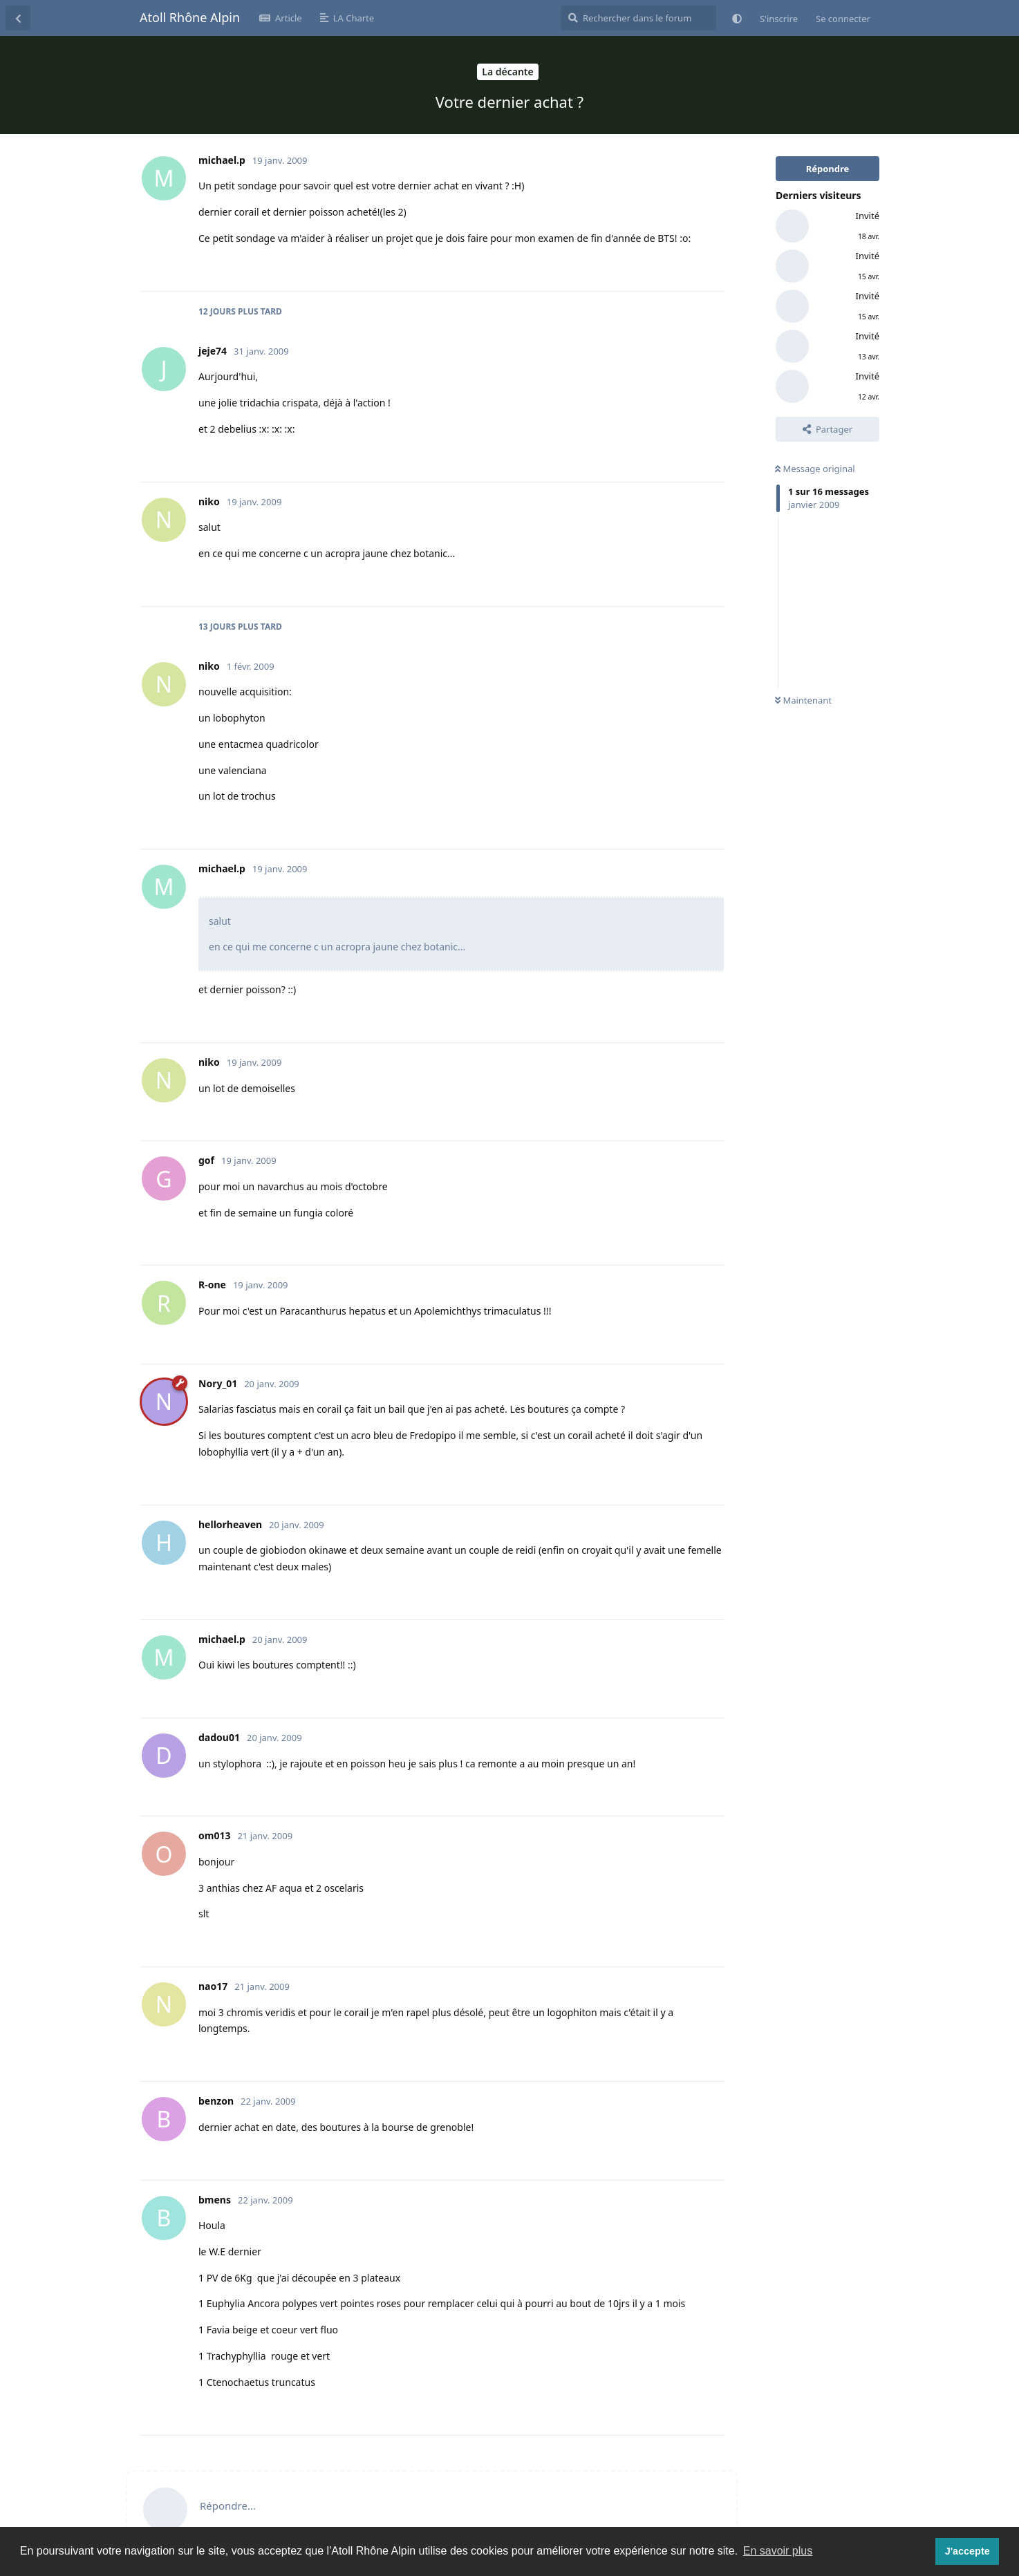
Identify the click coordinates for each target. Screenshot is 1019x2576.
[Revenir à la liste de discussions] (18, 18)
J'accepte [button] (967, 2551)
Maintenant (803, 700)
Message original (815, 468)
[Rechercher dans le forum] (638, 18)
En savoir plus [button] (778, 2551)
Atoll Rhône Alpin (190, 17)
